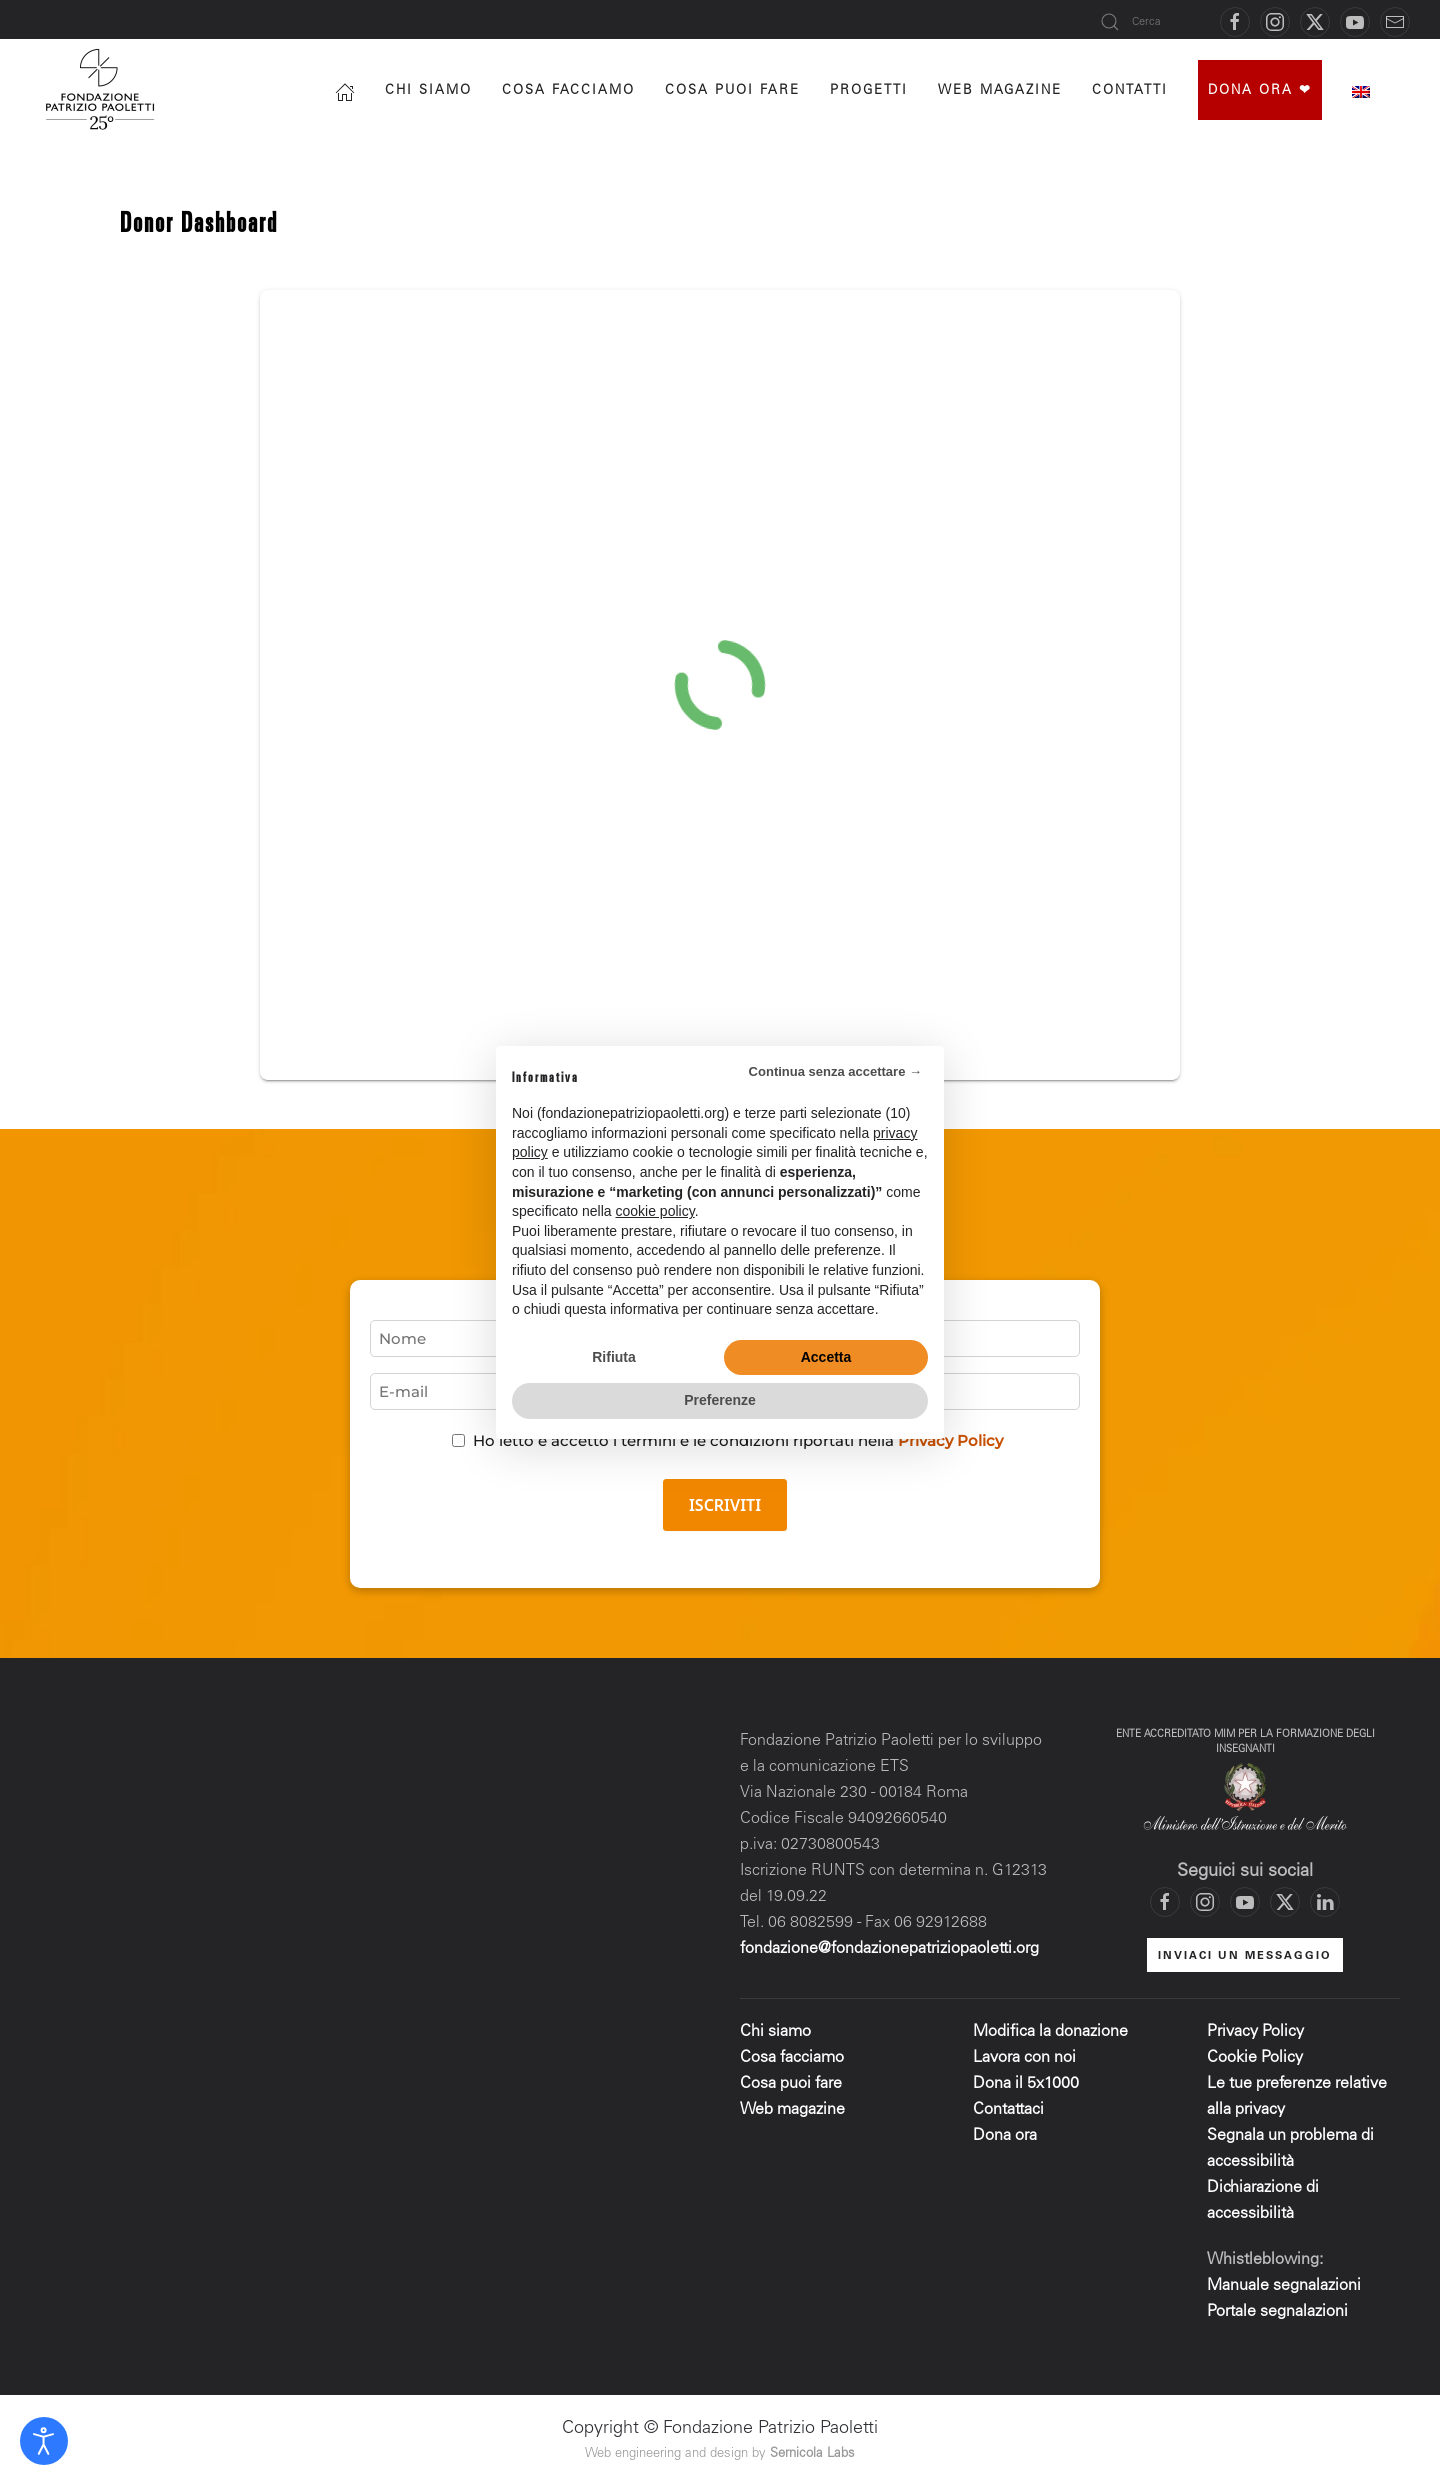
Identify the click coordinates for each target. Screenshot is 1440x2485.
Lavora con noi (1024, 2058)
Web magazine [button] (1000, 91)
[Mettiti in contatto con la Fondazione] (1395, 22)
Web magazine (792, 2110)
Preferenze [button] (720, 1400)
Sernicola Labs (812, 2454)
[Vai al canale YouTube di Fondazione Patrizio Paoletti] (1355, 22)
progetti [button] (869, 91)
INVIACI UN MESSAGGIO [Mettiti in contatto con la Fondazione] (1245, 1956)
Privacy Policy (1255, 2032)
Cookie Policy (1255, 2058)
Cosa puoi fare (732, 91)
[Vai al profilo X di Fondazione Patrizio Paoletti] (1315, 22)
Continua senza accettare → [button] (835, 1071)
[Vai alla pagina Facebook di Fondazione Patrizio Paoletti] (1235, 22)
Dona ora (1005, 2136)
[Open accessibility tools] (44, 2441)
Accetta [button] (826, 1357)
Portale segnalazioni (1277, 2312)
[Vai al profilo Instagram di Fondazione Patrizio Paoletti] (1275, 22)
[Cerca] (1150, 22)
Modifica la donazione (1050, 2032)
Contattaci (1008, 2110)
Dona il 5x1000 (1028, 2084)
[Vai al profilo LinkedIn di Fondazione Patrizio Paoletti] (1325, 1902)
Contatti (1130, 91)
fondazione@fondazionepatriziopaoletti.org (889, 1949)
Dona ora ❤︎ (1260, 91)
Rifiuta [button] (614, 1357)
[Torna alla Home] (102, 89)
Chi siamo (428, 91)
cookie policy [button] (655, 1211)
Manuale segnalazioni (1284, 2286)
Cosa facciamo (568, 91)
